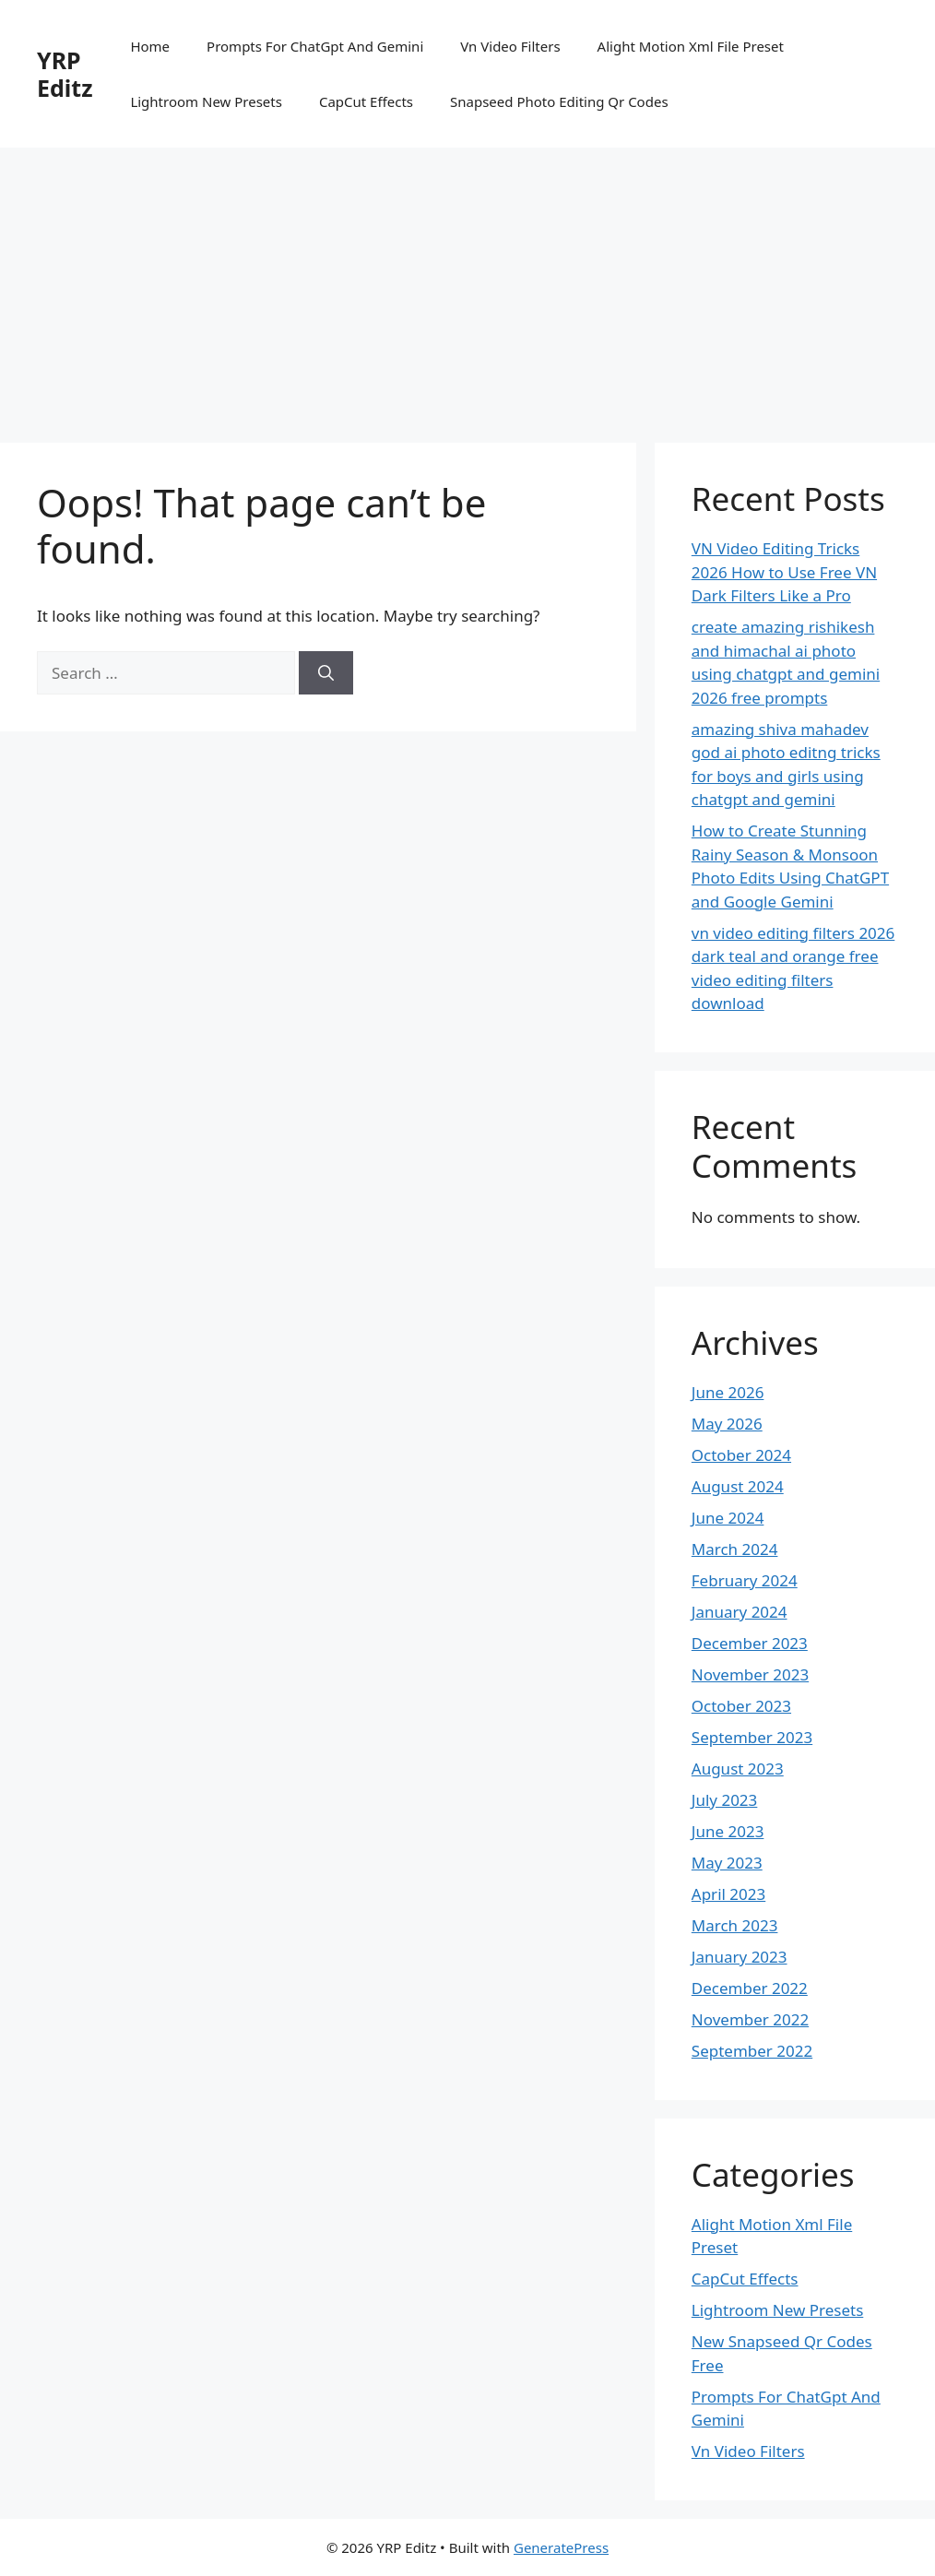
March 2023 (735, 1925)
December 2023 (750, 1643)
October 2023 (741, 1705)
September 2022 (752, 2050)
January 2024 (739, 1611)
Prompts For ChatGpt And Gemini (315, 46)
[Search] (326, 673)
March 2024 (735, 1549)
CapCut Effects (366, 101)
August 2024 (738, 1486)
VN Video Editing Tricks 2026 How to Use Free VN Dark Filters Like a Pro (784, 572)
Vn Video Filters (510, 46)
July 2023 (725, 1799)
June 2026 (728, 1392)
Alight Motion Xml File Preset (691, 46)
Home (150, 46)
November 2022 (750, 2019)
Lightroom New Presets (206, 101)
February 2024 (745, 1580)
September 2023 (752, 1737)
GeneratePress (561, 2547)
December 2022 (750, 1988)
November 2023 (750, 1674)
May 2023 (727, 1862)
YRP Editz (64, 73)
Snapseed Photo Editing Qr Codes (559, 101)
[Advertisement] (467, 286)
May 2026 (727, 1423)
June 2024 (728, 1517)
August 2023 (738, 1768)
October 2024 (741, 1455)
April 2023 (728, 1894)
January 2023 (739, 1956)
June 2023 (728, 1831)
